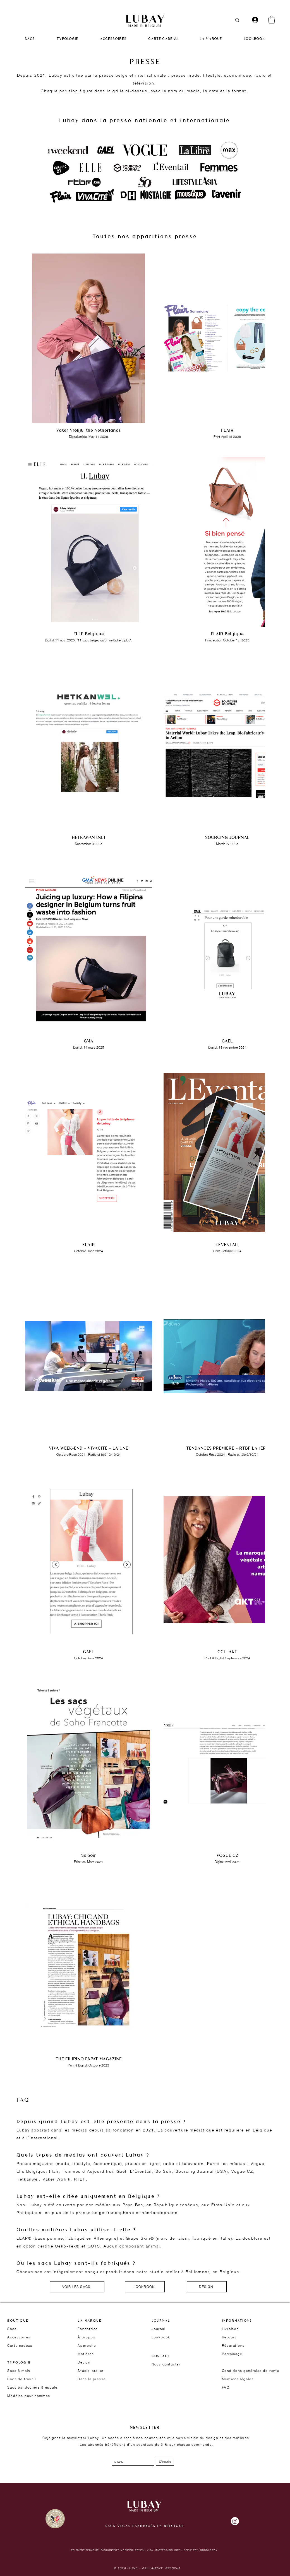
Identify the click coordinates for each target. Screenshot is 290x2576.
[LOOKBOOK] (145, 2286)
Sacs (11, 2329)
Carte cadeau (19, 2345)
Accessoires (18, 2337)
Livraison (230, 2329)
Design (84, 2362)
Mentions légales (238, 2379)
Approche (87, 2345)
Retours (229, 2337)
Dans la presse (92, 2379)
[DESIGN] (207, 2286)
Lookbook (161, 2337)
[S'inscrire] (165, 2462)
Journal (159, 2329)
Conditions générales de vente (250, 2371)
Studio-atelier (91, 2371)
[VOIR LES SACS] (77, 2286)
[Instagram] (235, 2521)
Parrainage (232, 2354)
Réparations (233, 2345)
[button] (271, 20)
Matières (86, 2354)
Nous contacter (166, 2364)
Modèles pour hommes (28, 2396)
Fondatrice (88, 2329)
